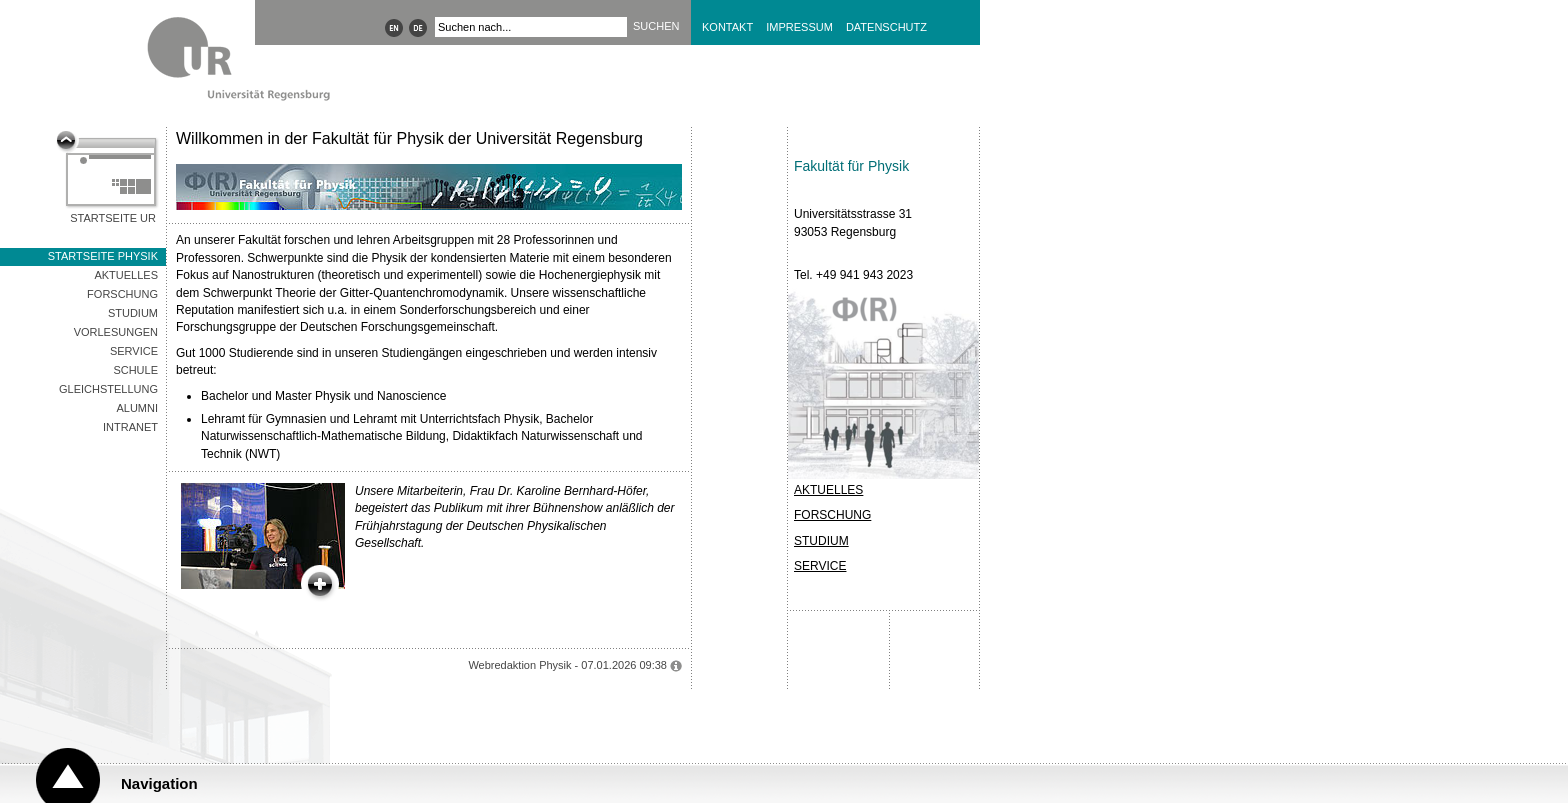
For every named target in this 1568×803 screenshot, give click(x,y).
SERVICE (820, 566)
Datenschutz (886, 27)
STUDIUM (821, 541)
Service (134, 351)
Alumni (137, 408)
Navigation (159, 783)
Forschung (122, 294)
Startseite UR (113, 218)
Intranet (130, 427)
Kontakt (727, 27)
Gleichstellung (108, 389)
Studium (133, 313)
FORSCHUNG (832, 515)
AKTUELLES (828, 490)
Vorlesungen (116, 332)
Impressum (799, 27)
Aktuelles (126, 275)
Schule (135, 370)
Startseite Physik (103, 256)
